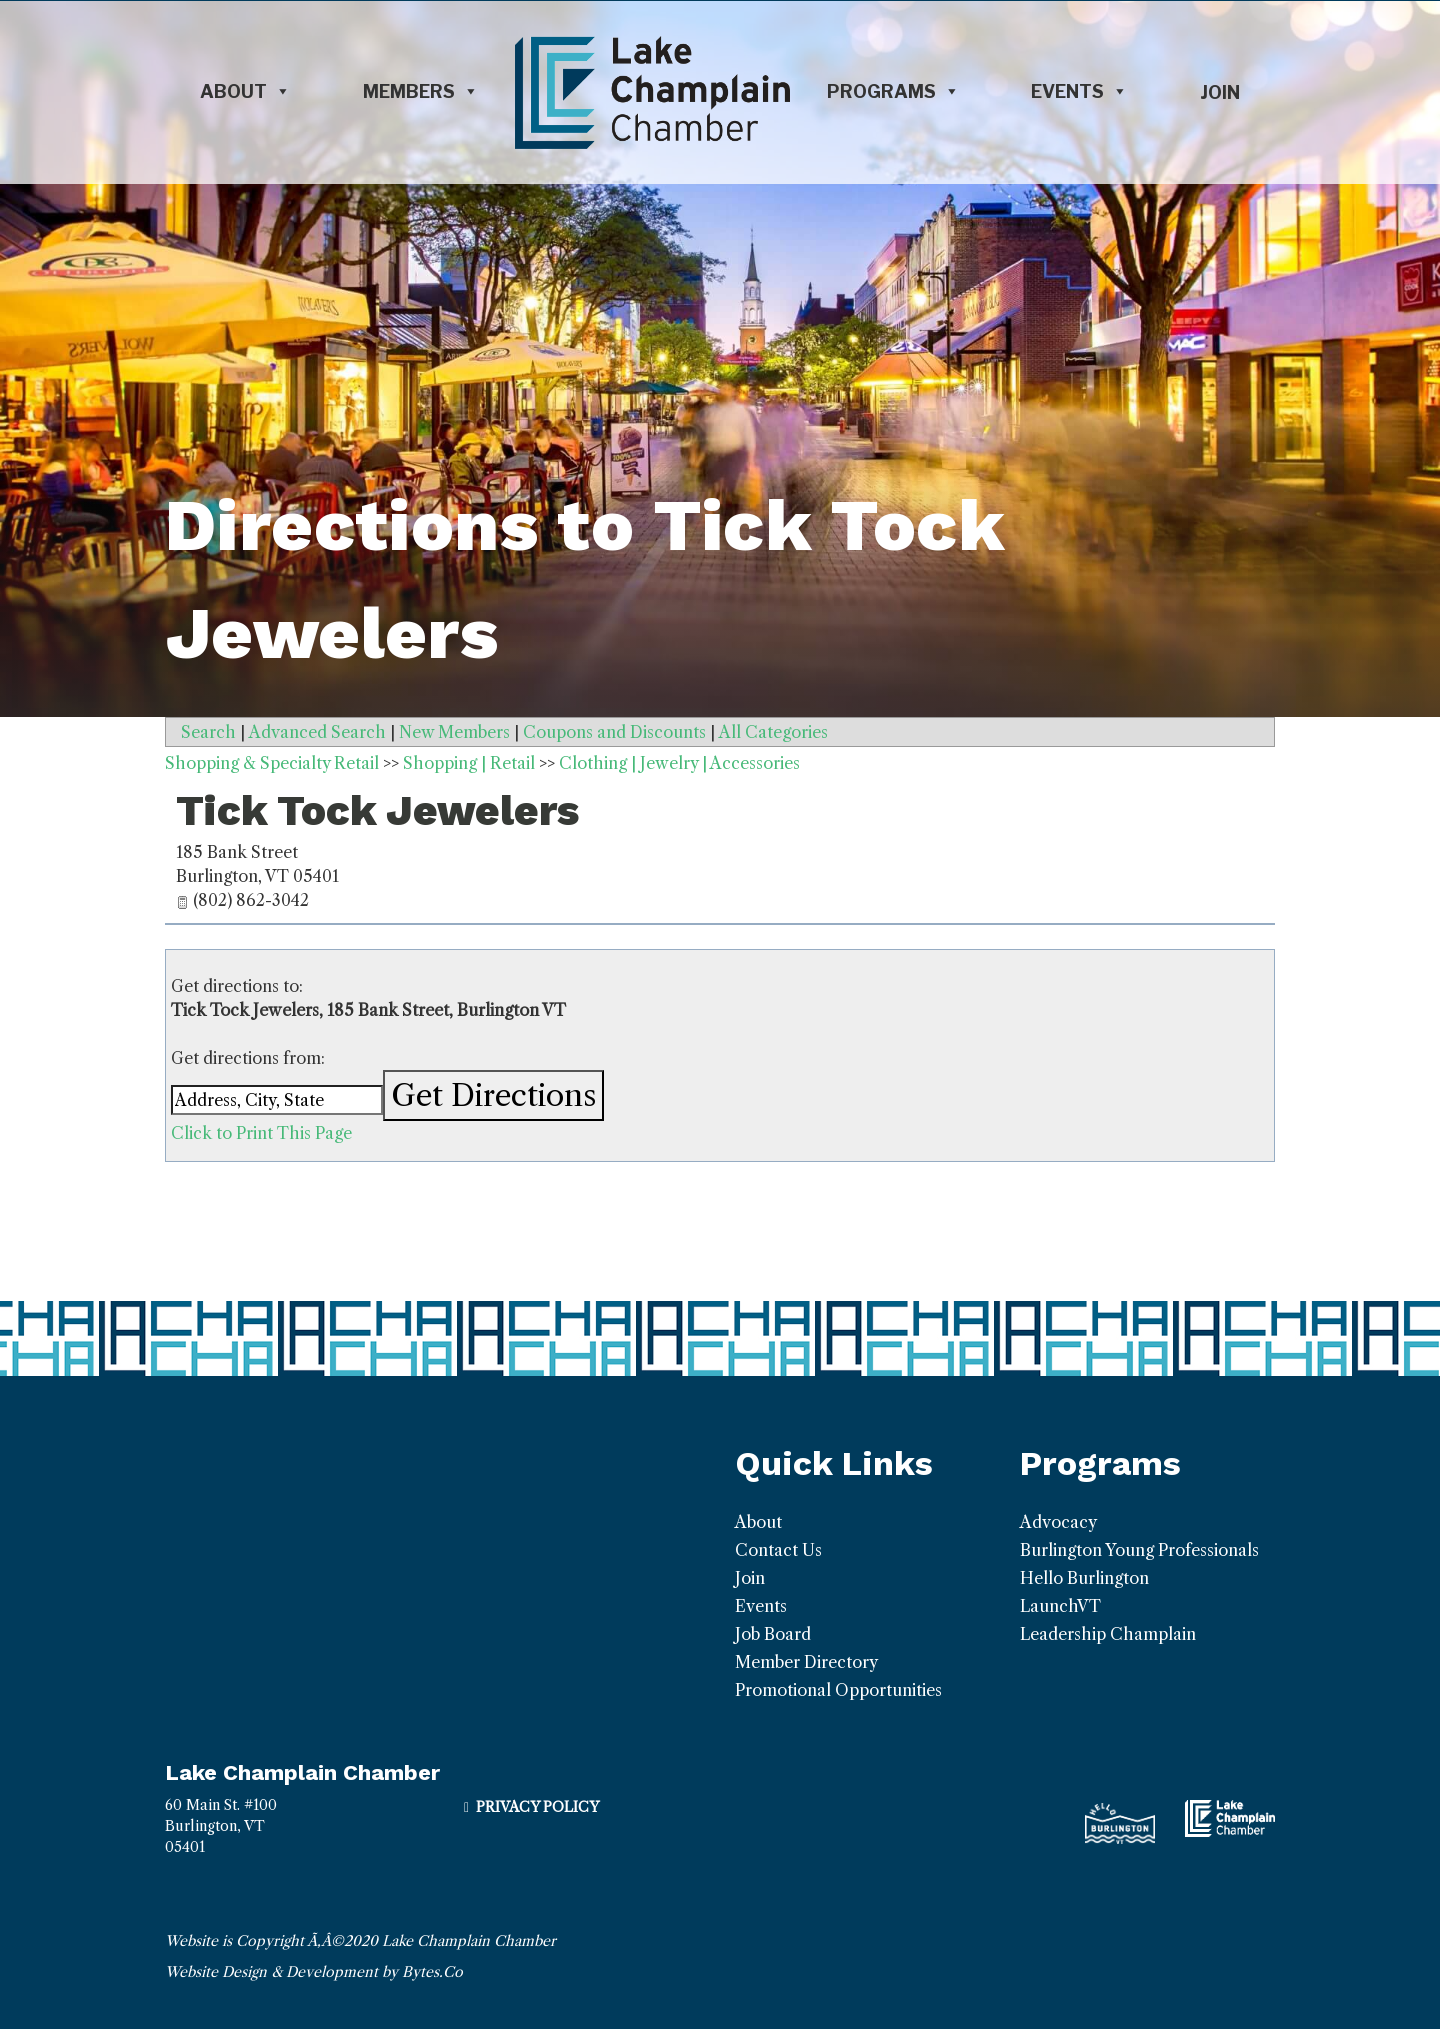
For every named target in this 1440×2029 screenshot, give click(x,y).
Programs (893, 92)
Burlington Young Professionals (1139, 1550)
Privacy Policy (537, 1807)
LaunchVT (1060, 1606)
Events (1079, 92)
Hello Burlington (1084, 1578)
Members (421, 92)
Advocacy (1058, 1522)
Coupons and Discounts (614, 732)
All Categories (773, 732)
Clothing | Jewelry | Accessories (679, 763)
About (245, 92)
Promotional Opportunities (838, 1690)
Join (1220, 92)
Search (208, 732)
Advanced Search (317, 732)
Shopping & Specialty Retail (272, 763)
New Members (454, 732)
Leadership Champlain (1108, 1634)
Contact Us (778, 1550)
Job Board (773, 1634)
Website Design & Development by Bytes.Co (314, 1972)
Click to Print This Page (261, 1133)
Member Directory (806, 1662)
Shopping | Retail (469, 763)
